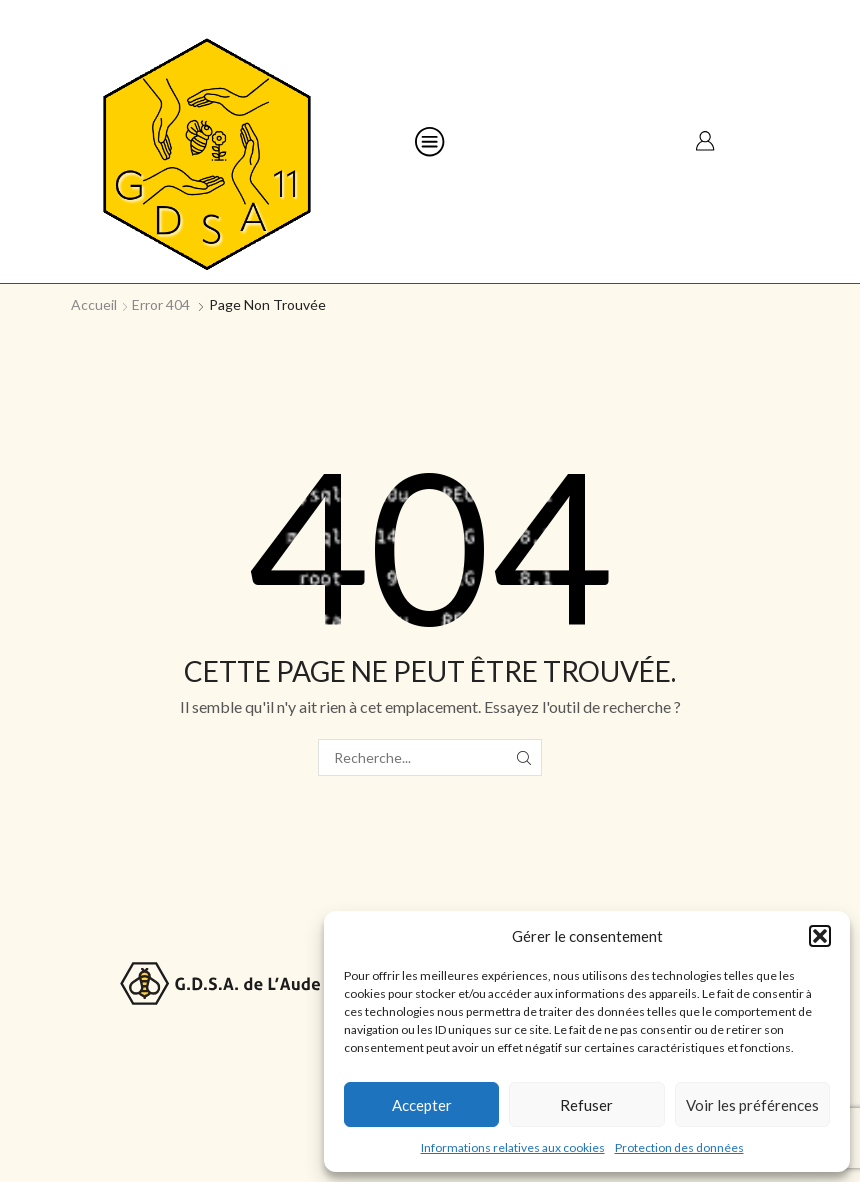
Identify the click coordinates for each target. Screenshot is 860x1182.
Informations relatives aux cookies (513, 1147)
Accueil (94, 304)
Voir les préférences (752, 1105)
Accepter (422, 1105)
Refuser (586, 1105)
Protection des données (679, 1147)
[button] (820, 936)
